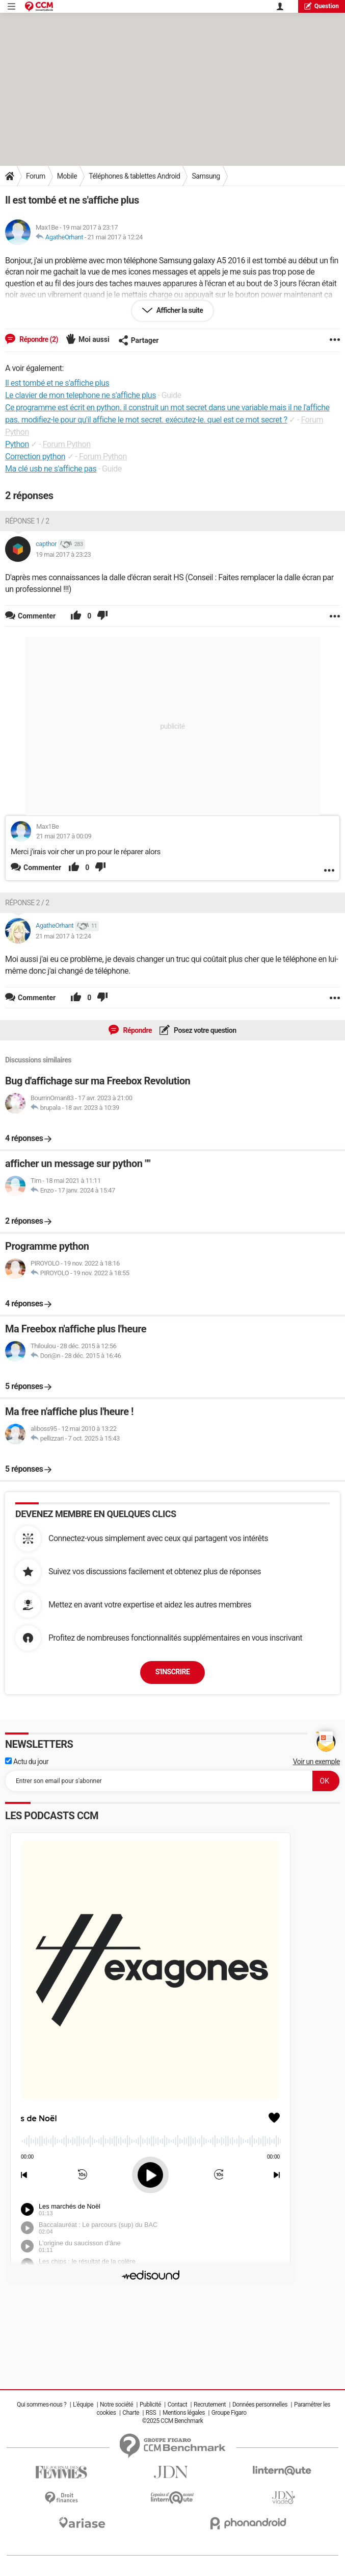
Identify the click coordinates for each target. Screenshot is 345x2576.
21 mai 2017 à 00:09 (63, 836)
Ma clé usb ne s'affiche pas (50, 469)
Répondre (136, 1030)
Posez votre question (204, 1030)
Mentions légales (184, 2412)
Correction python (35, 456)
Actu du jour (26, 1761)
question (321, 6)
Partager (138, 340)
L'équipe (83, 2404)
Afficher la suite (179, 310)
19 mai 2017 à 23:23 (63, 554)
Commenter (42, 867)
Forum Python (67, 444)
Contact (177, 2404)
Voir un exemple (316, 1761)
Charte (130, 2412)
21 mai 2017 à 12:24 (114, 237)
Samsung (206, 176)
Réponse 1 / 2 (27, 521)
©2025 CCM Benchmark (172, 2420)
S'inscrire (172, 1672)
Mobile (67, 176)
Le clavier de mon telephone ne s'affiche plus (80, 395)
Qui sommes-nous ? (41, 2404)
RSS (151, 2412)
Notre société (116, 2404)
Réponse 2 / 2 (27, 903)
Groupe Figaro (229, 2412)
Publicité (150, 2404)
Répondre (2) (38, 339)
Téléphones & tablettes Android (134, 176)
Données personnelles (259, 2404)
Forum (35, 176)
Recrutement (210, 2404)
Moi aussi (94, 339)
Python (17, 444)
